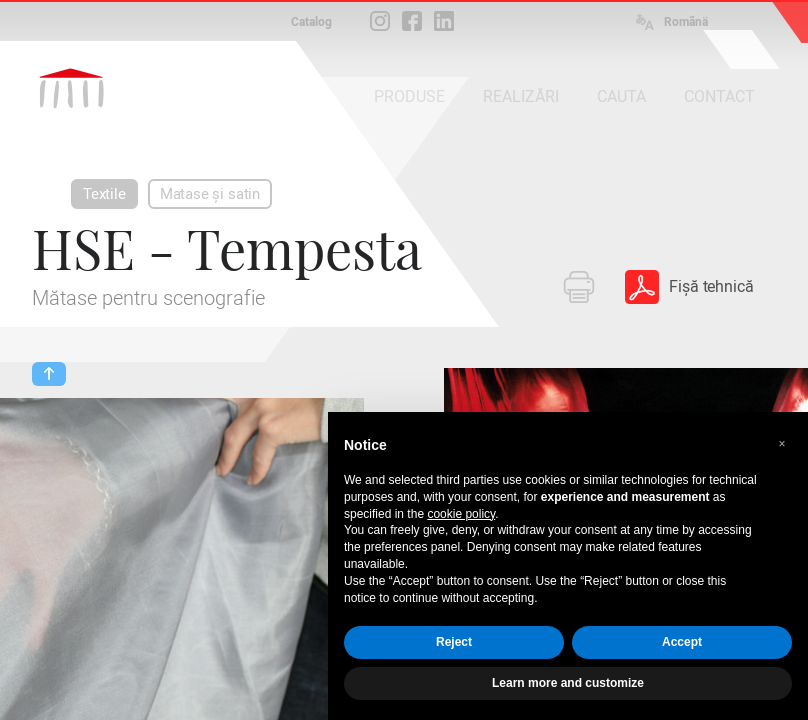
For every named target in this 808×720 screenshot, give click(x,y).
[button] (782, 444)
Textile (104, 194)
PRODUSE (409, 96)
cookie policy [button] (461, 514)
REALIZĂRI (521, 96)
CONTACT (719, 96)
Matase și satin (210, 194)
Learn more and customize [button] (568, 683)
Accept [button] (682, 642)
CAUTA (621, 96)
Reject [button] (454, 642)
